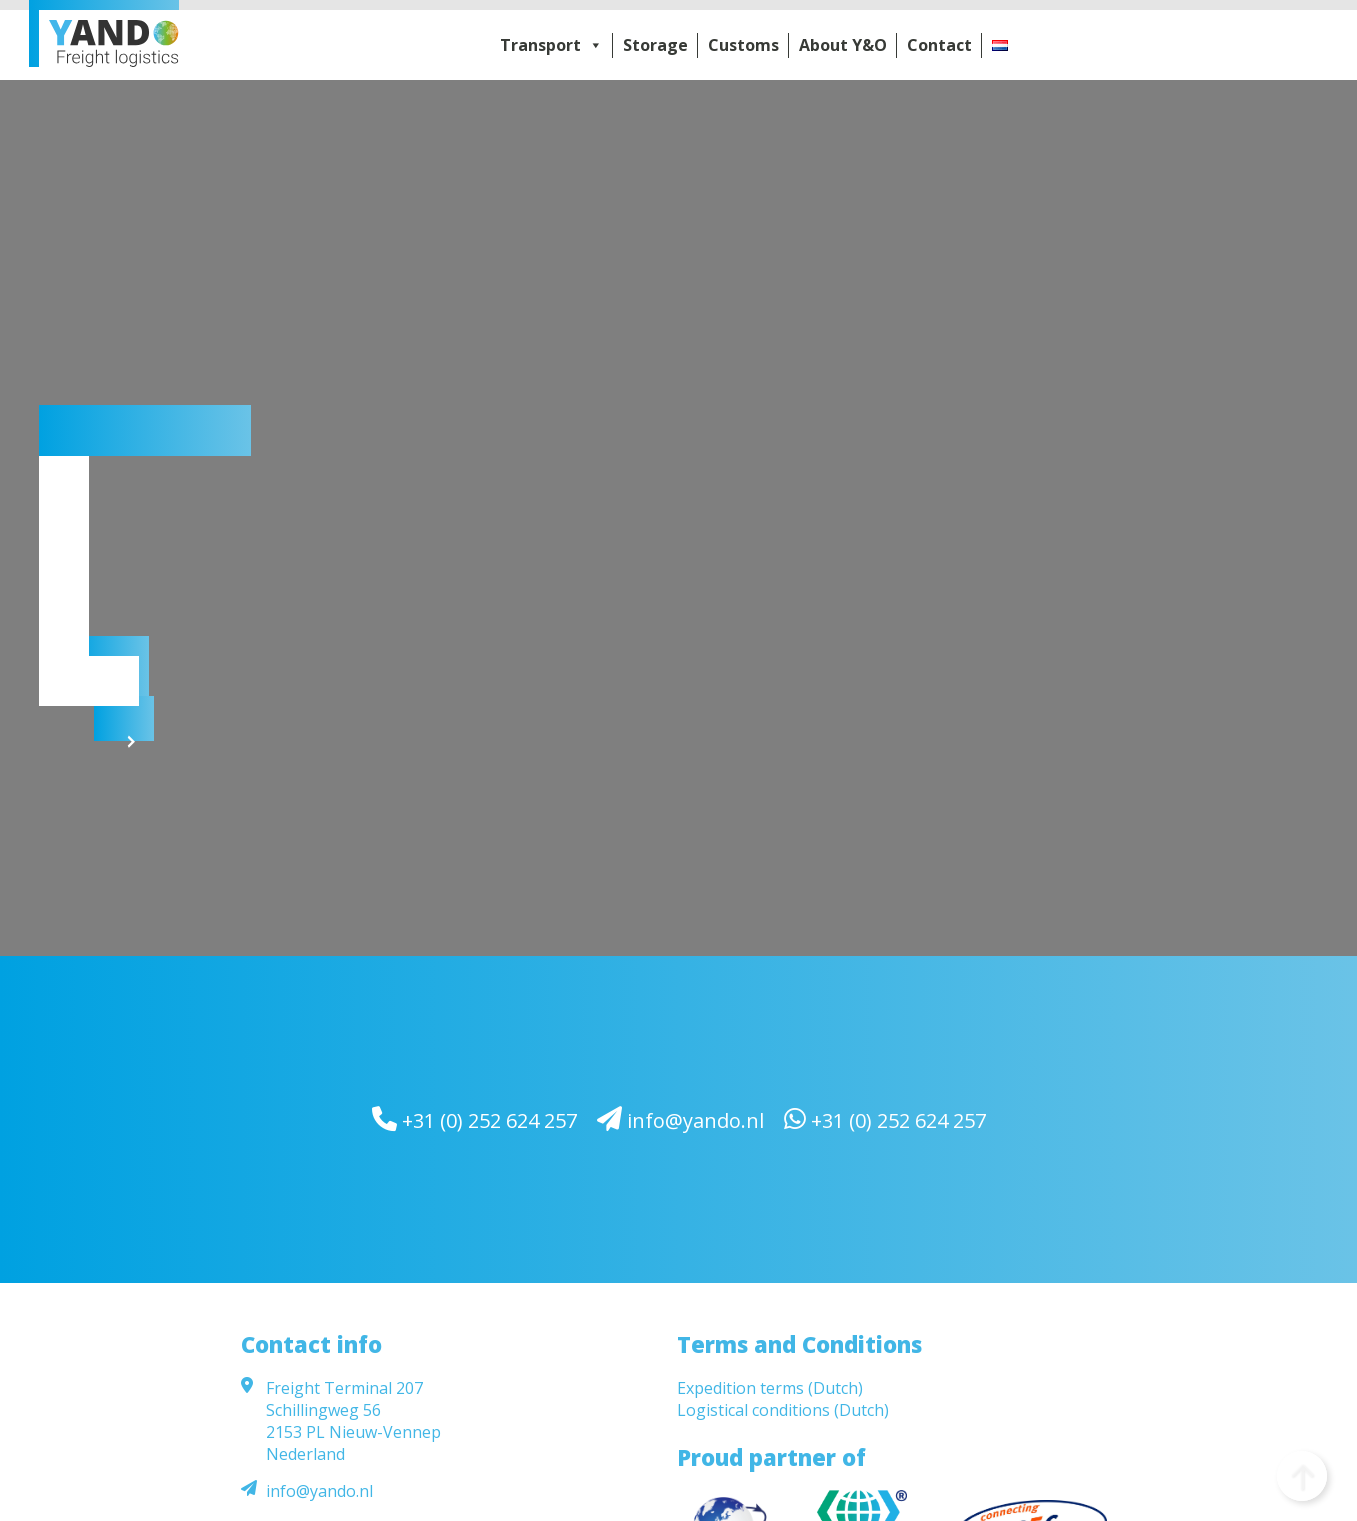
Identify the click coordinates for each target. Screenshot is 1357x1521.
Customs (743, 45)
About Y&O (843, 45)
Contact (939, 45)
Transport (551, 45)
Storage (655, 45)
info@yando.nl (680, 1119)
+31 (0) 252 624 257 (474, 1119)
